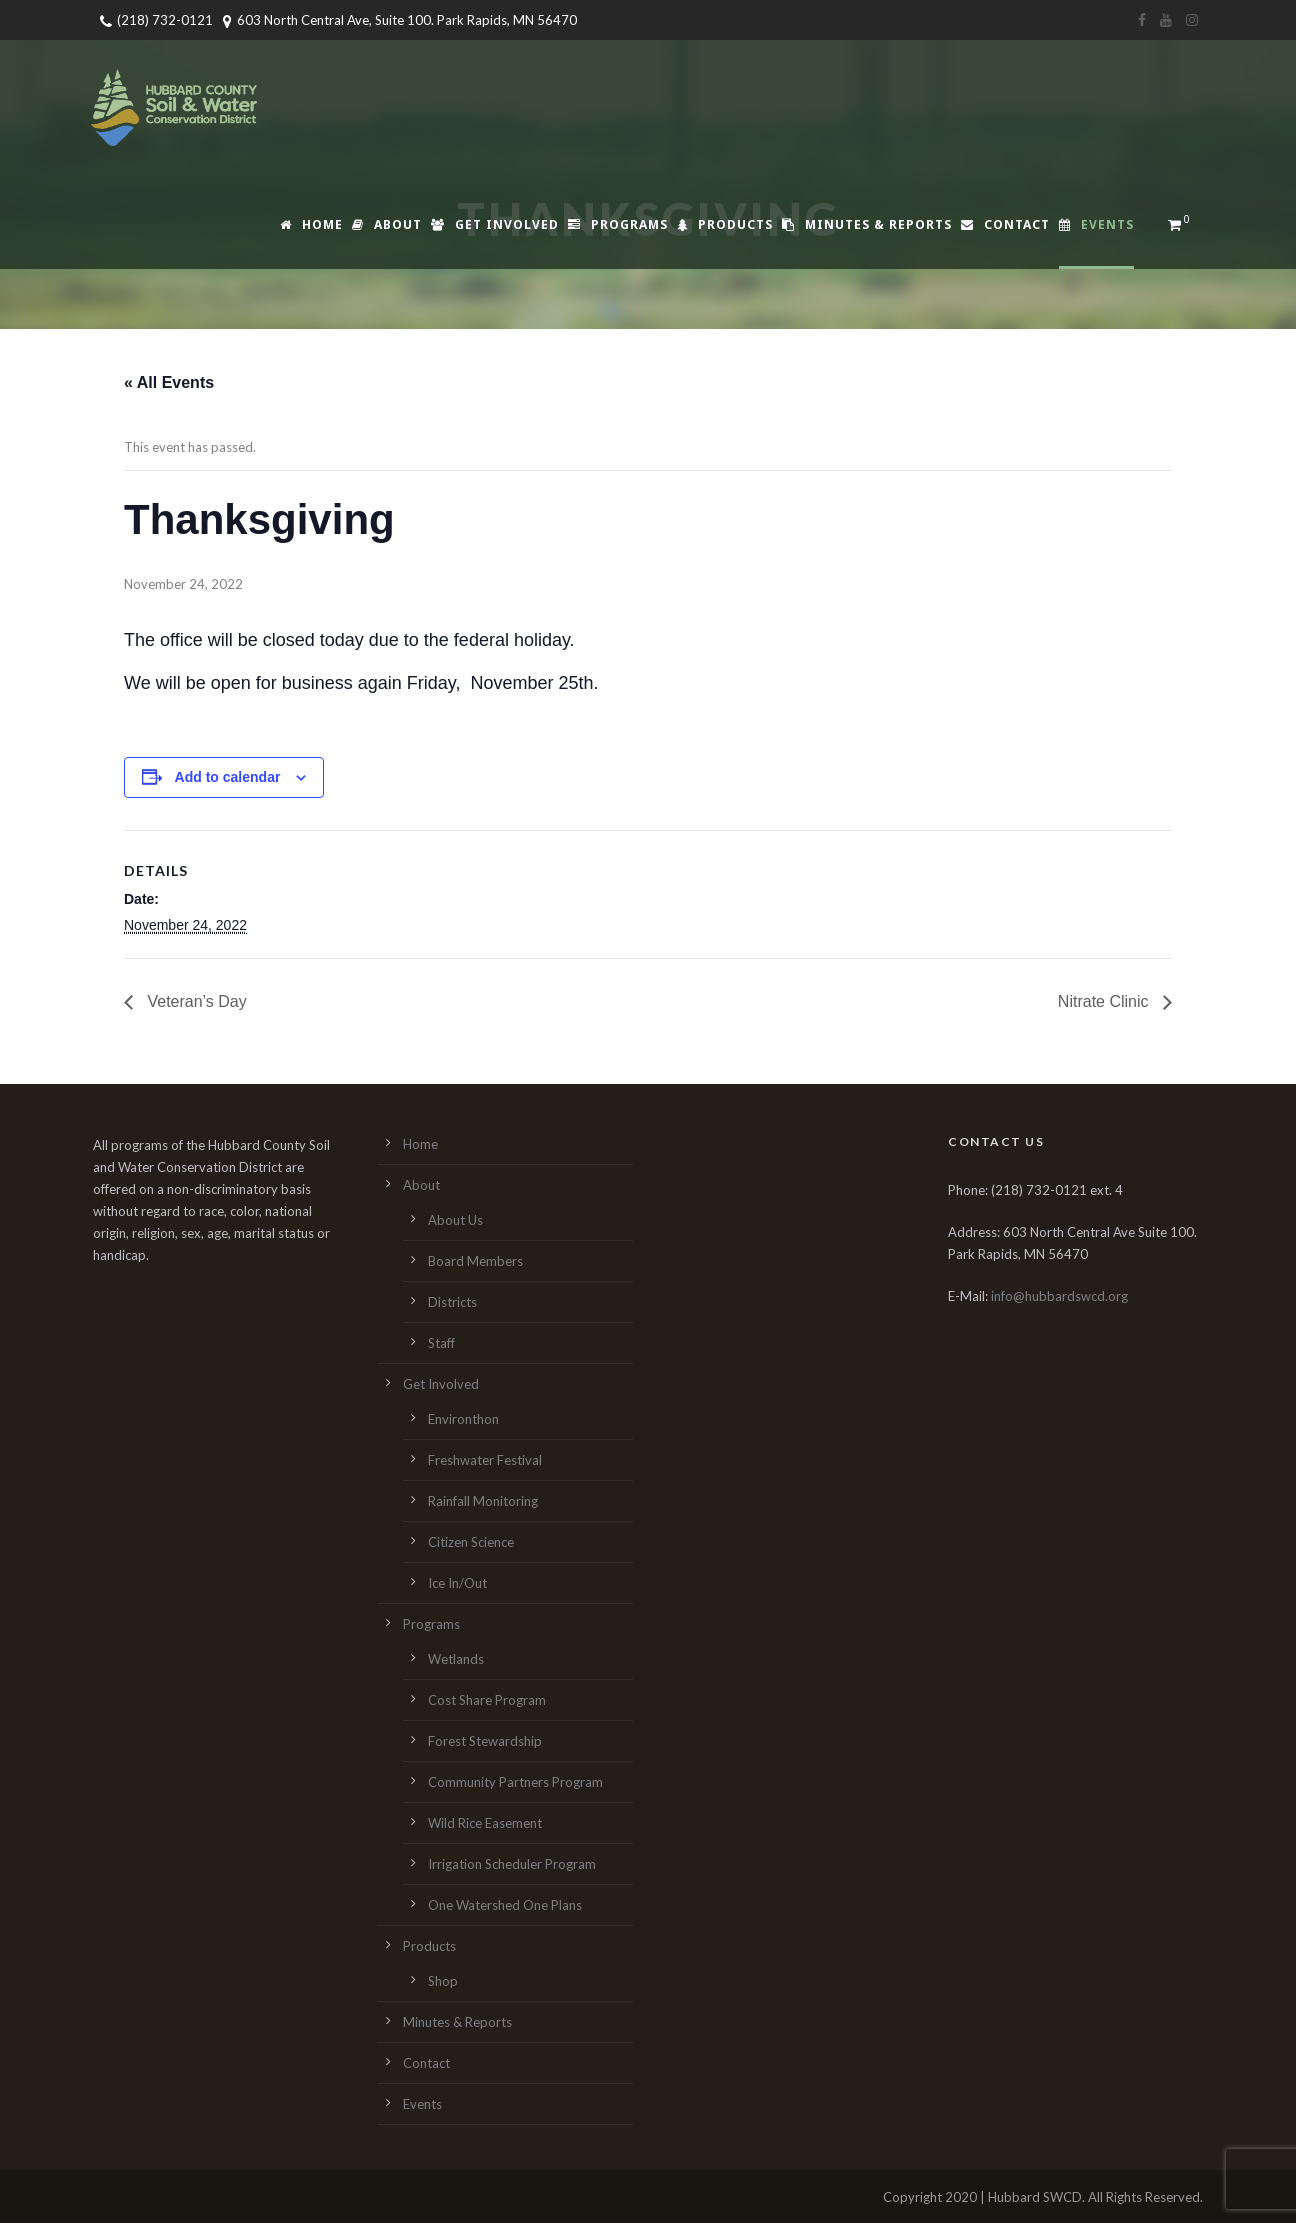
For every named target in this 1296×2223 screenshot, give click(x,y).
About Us (455, 1220)
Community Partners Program (515, 1782)
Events (1096, 224)
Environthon (463, 1419)
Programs (618, 224)
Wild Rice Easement (485, 1823)
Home (311, 224)
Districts (452, 1302)
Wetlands (456, 1659)
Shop (443, 1981)
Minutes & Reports (867, 224)
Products (725, 224)
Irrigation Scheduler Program (512, 1864)
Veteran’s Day (195, 1001)
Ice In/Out (457, 1583)
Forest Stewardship (485, 1741)
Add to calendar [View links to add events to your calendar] (228, 777)
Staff (441, 1343)
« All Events (169, 382)
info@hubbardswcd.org (1059, 1296)
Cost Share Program (487, 1700)
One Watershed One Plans (505, 1905)
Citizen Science (471, 1542)
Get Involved (495, 224)
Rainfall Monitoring (483, 1501)
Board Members (475, 1261)
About (387, 224)
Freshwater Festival (485, 1460)
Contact (1005, 224)
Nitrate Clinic (1105, 1001)
